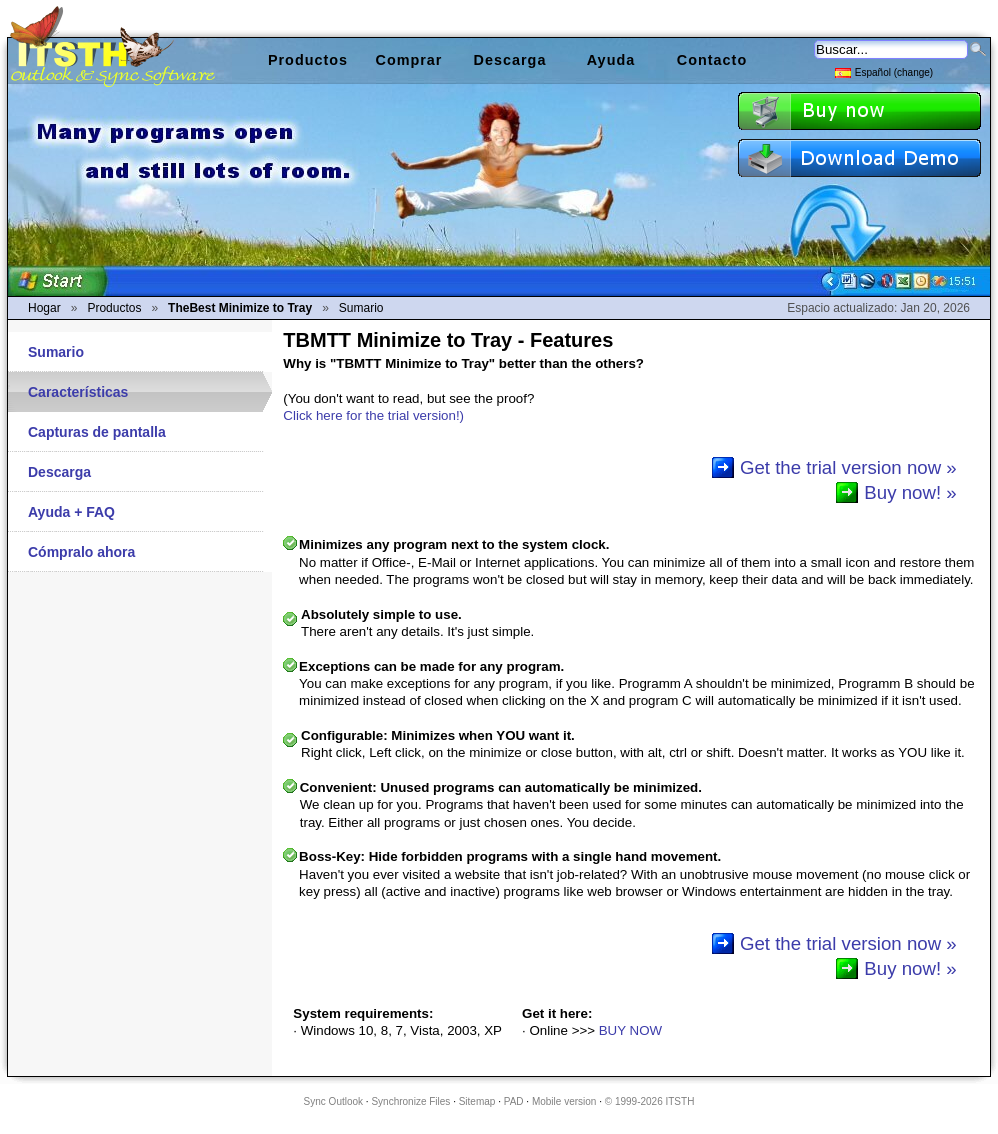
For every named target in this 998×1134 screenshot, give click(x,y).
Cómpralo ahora (81, 552)
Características (78, 392)
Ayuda (611, 60)
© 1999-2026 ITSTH (650, 1101)
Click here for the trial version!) (373, 415)
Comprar (409, 60)
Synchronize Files (410, 1101)
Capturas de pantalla (97, 432)
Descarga (59, 472)
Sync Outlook (333, 1101)
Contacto (712, 60)
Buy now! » (910, 492)
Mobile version (564, 1101)
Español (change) (884, 71)
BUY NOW (630, 1030)
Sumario (56, 352)
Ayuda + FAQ (71, 512)
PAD (514, 1101)
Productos (308, 60)
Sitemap (477, 1101)
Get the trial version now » (848, 467)
